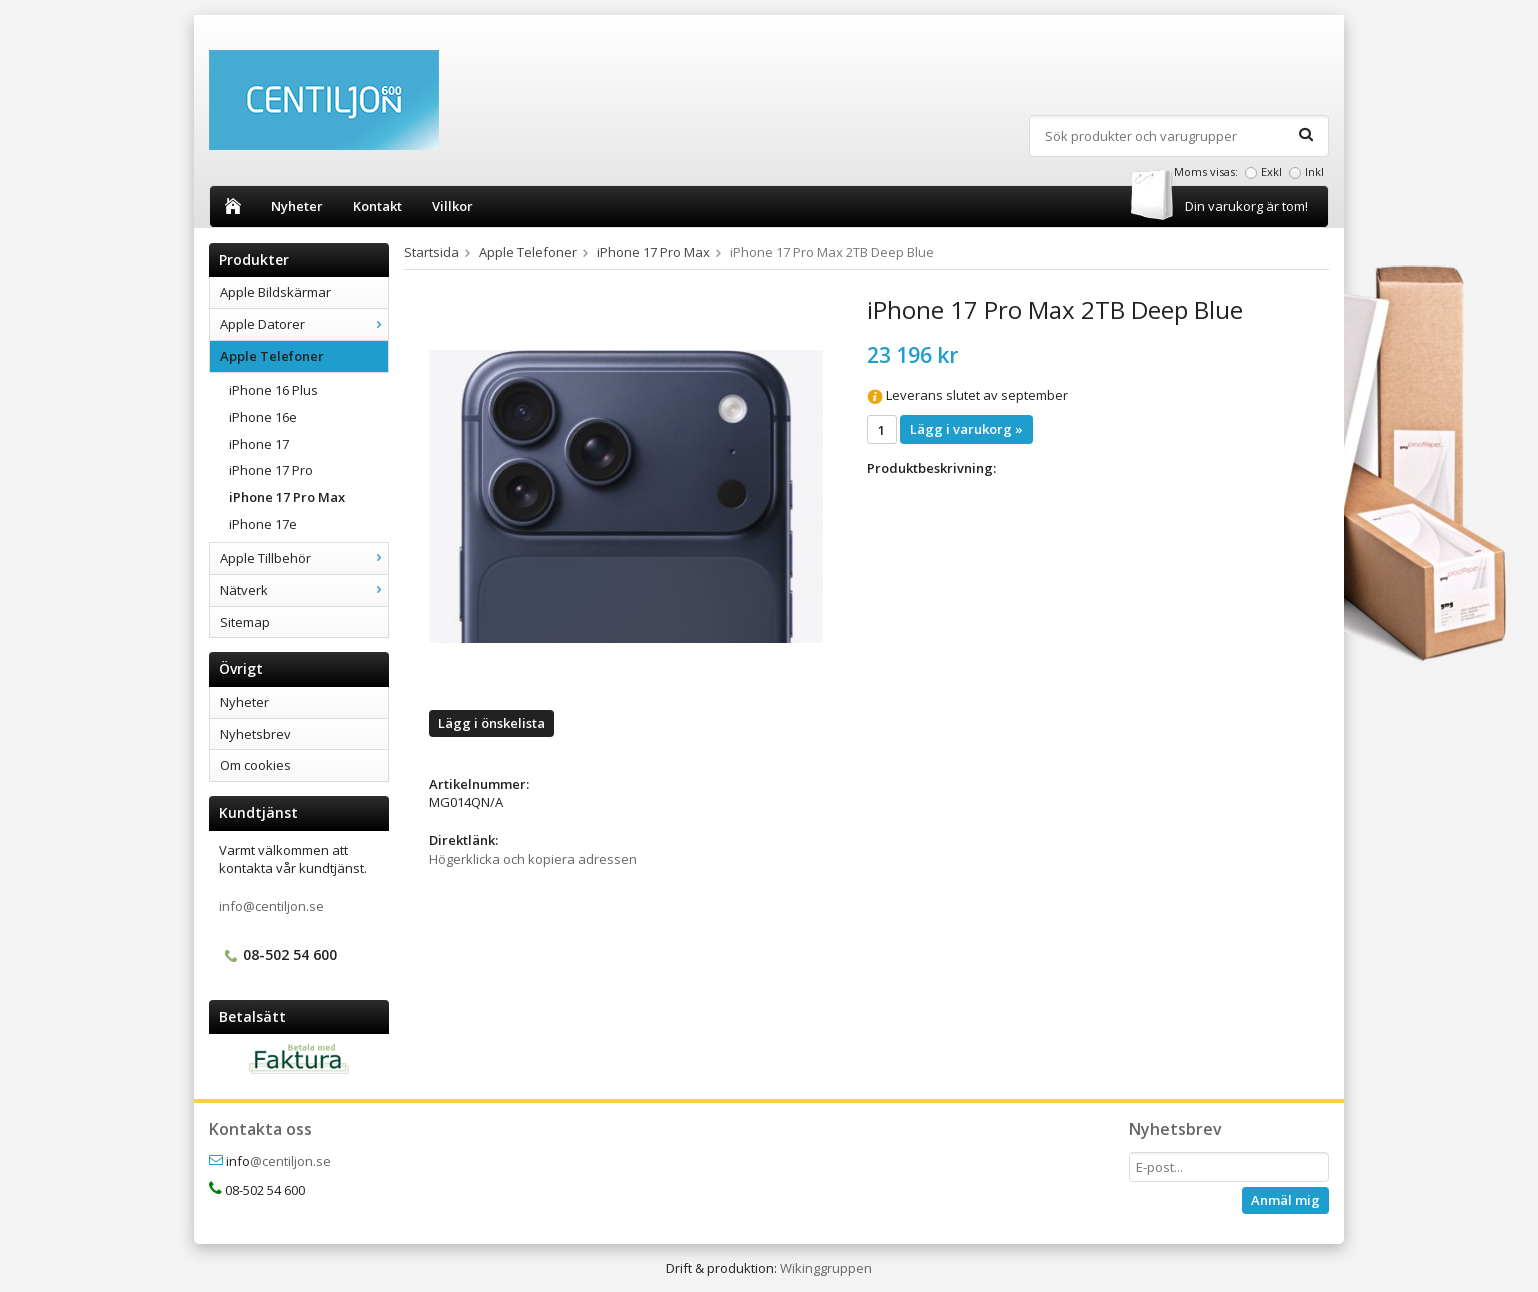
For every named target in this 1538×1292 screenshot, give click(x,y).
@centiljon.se (290, 1161)
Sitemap (245, 622)
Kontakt (377, 206)
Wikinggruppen (826, 1268)
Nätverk (304, 590)
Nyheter (297, 206)
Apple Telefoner (304, 356)
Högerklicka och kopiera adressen (533, 859)
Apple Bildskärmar (275, 292)
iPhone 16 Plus (273, 390)
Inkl (1314, 171)
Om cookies (255, 765)
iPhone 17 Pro (271, 470)
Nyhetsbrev (255, 734)
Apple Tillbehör (304, 558)
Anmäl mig (1285, 1200)
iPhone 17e (263, 524)
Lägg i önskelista (491, 723)
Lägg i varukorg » (966, 429)
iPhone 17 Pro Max (287, 497)
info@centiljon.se (271, 906)
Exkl (1271, 171)
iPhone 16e (263, 417)
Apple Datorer (304, 324)
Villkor (452, 206)
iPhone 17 (259, 444)
